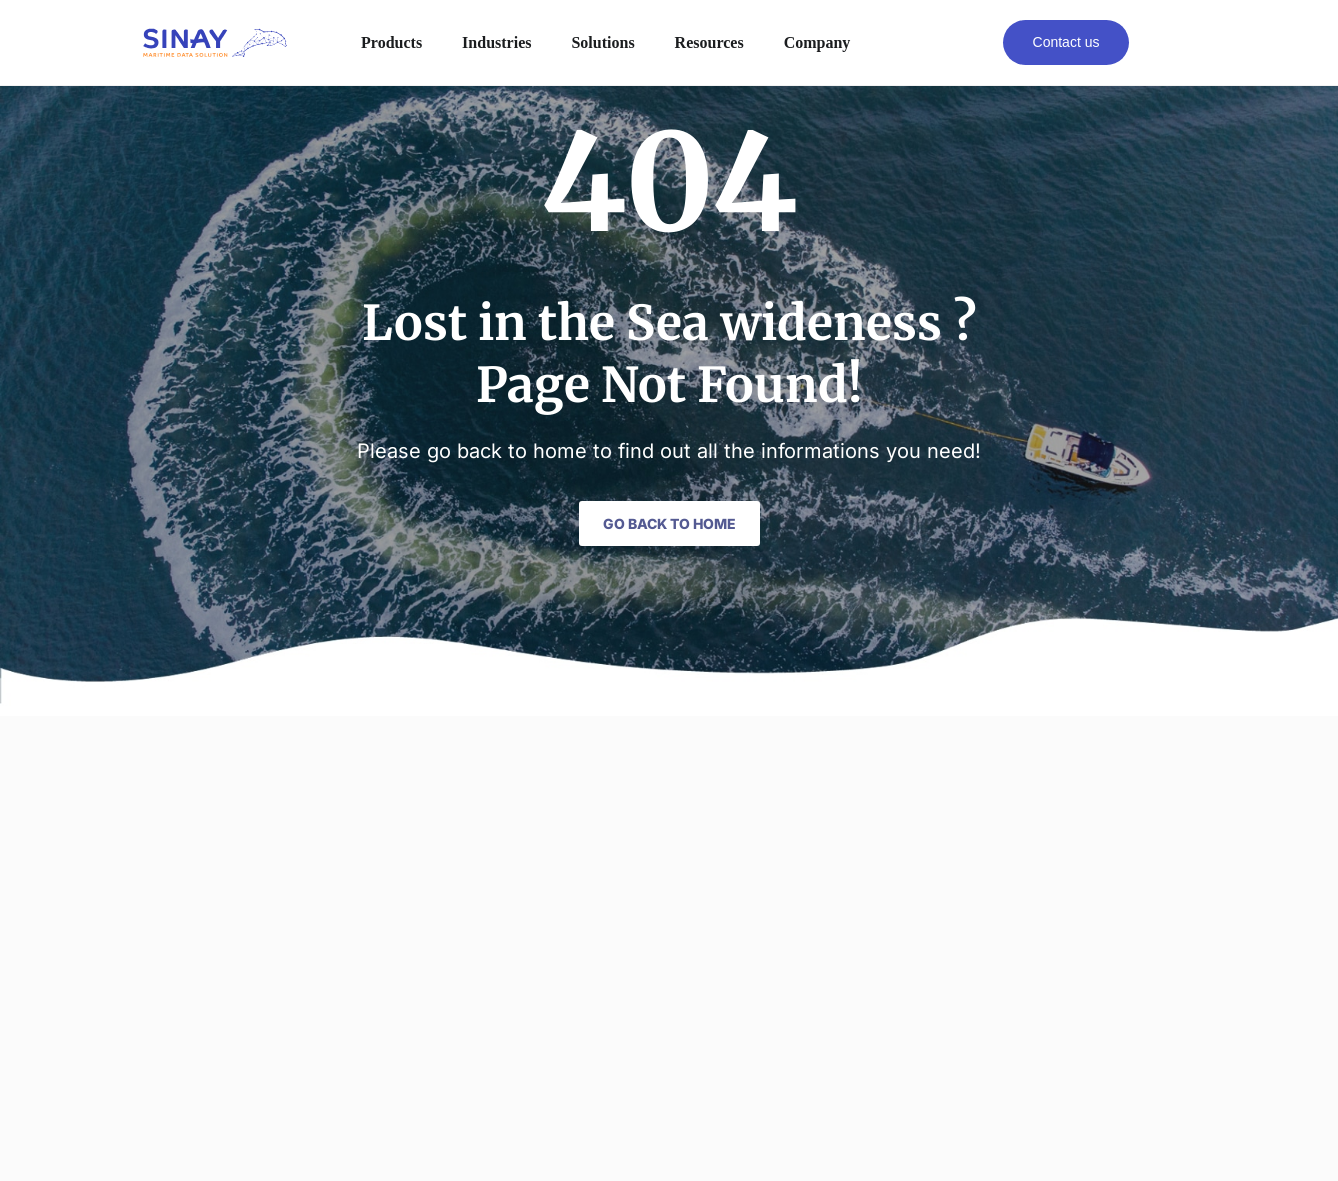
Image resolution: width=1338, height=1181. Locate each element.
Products (391, 42)
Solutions (602, 42)
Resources (709, 42)
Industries (496, 42)
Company (817, 42)
